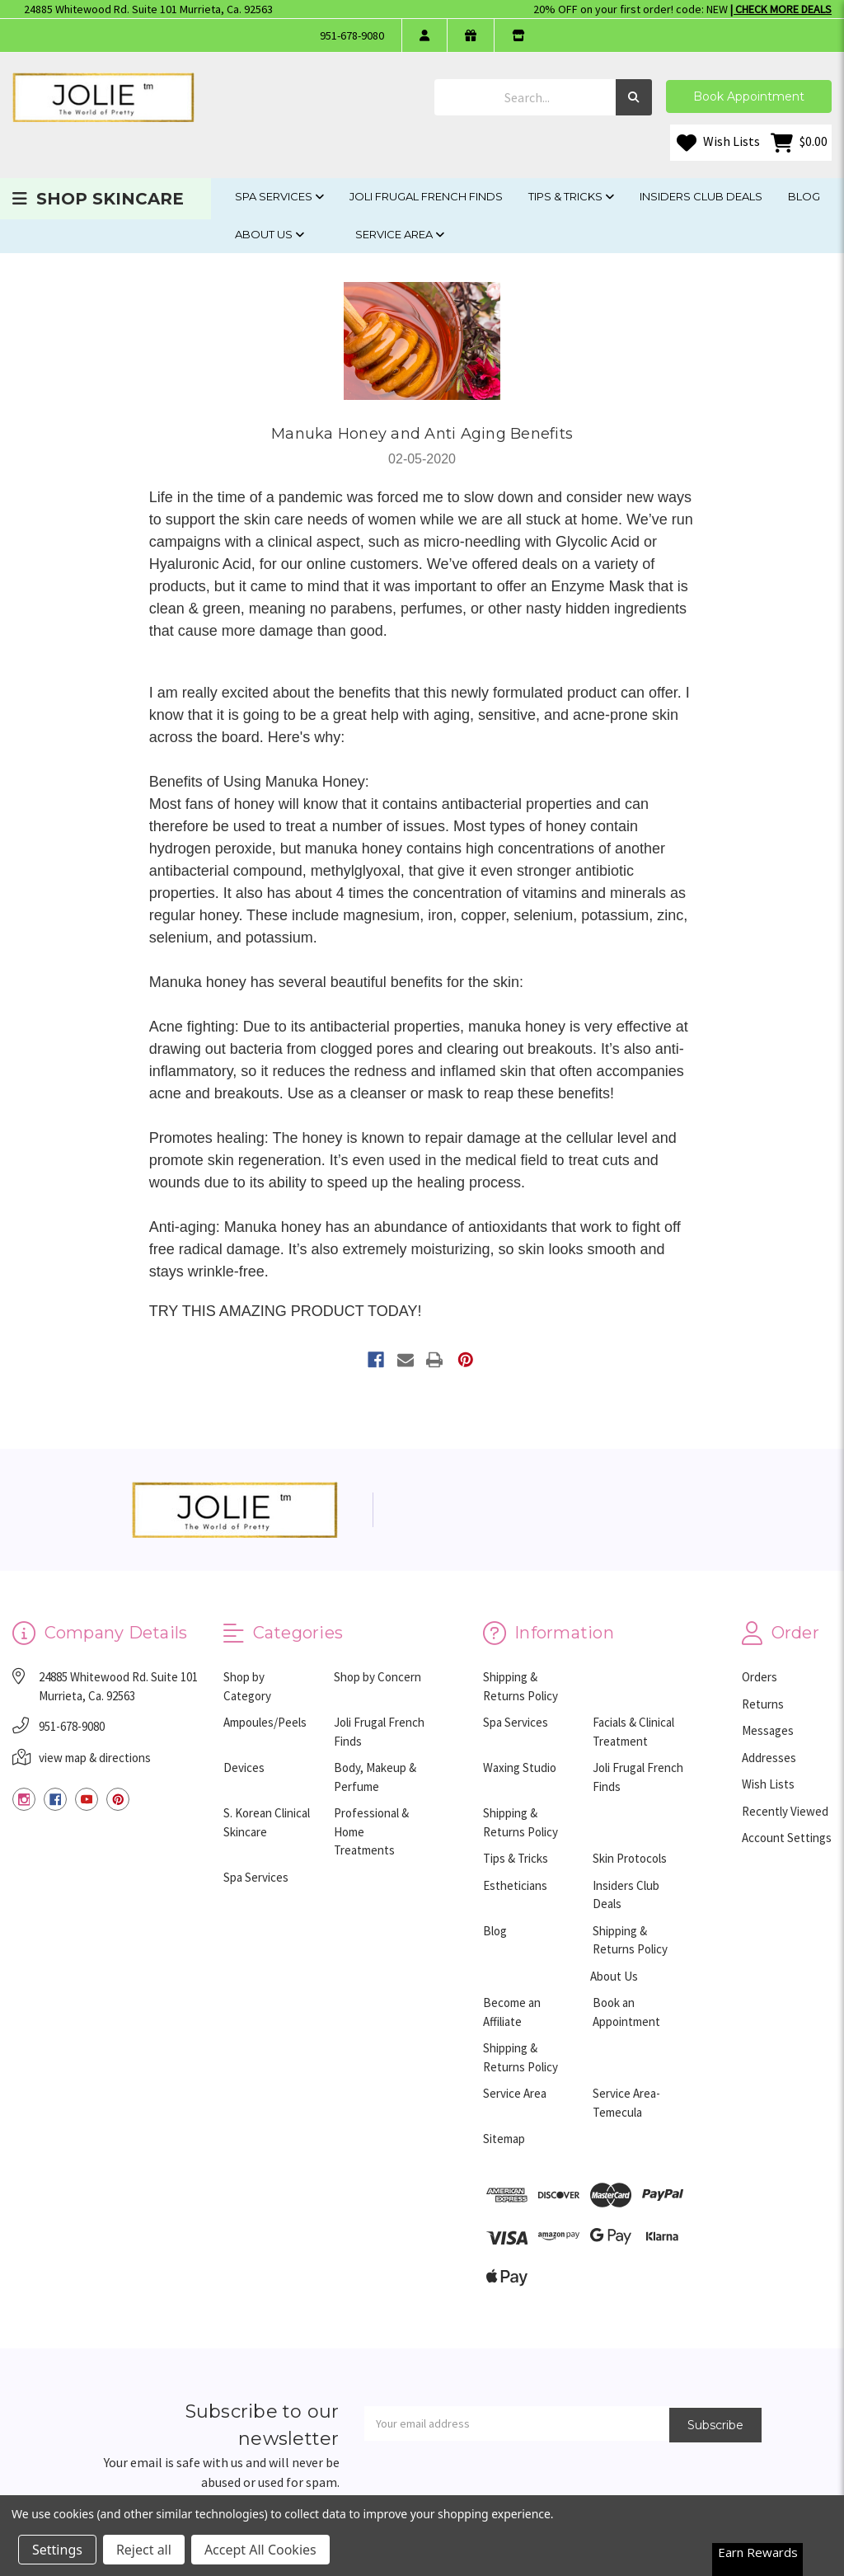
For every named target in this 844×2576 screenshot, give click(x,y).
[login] (424, 35)
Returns (763, 1704)
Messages (768, 1730)
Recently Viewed (785, 1811)
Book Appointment (748, 96)
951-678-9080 (352, 35)
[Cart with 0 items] (799, 143)
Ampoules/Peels (265, 1722)
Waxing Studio (519, 1767)
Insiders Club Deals (701, 196)
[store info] (518, 35)
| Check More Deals (781, 9)
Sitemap (504, 2138)
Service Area (399, 234)
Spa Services (279, 196)
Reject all (143, 2550)
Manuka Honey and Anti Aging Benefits (422, 434)
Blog (804, 196)
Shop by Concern (377, 1677)
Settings (57, 2550)
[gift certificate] (470, 35)
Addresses (769, 1757)
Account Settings (787, 1837)
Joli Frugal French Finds (426, 196)
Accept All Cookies (260, 2550)
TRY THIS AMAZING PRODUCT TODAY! (285, 1311)
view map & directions (95, 1757)
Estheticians (515, 1885)
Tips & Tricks (571, 196)
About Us (269, 234)
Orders (759, 1677)
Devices (244, 1767)
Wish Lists (718, 143)
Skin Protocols (630, 1858)
